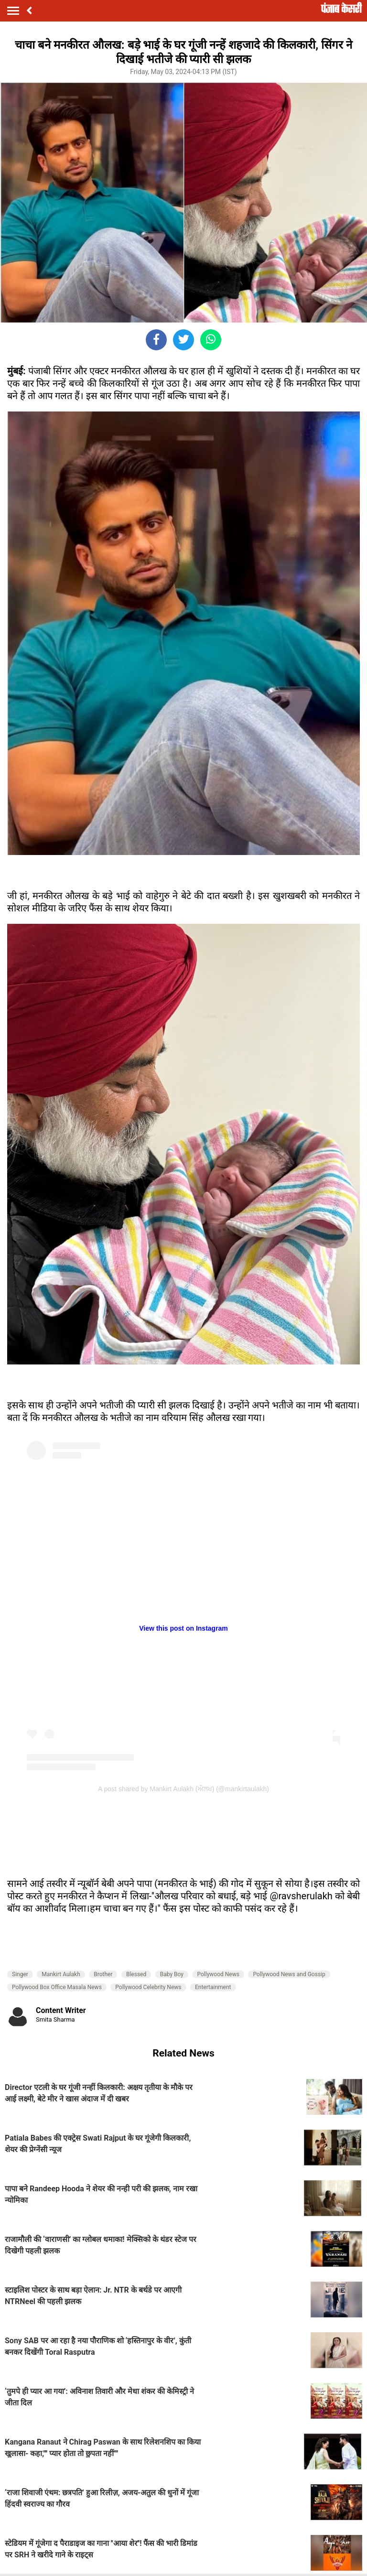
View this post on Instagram (183, 1628)
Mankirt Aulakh (61, 1974)
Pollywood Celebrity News (148, 1987)
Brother (103, 1974)
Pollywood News (218, 1974)
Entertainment (213, 1987)
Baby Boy (172, 1974)
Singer (20, 1974)
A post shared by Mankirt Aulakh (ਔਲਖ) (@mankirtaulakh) (183, 1789)
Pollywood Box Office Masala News (57, 1987)
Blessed (136, 1974)
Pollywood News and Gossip (289, 1974)
